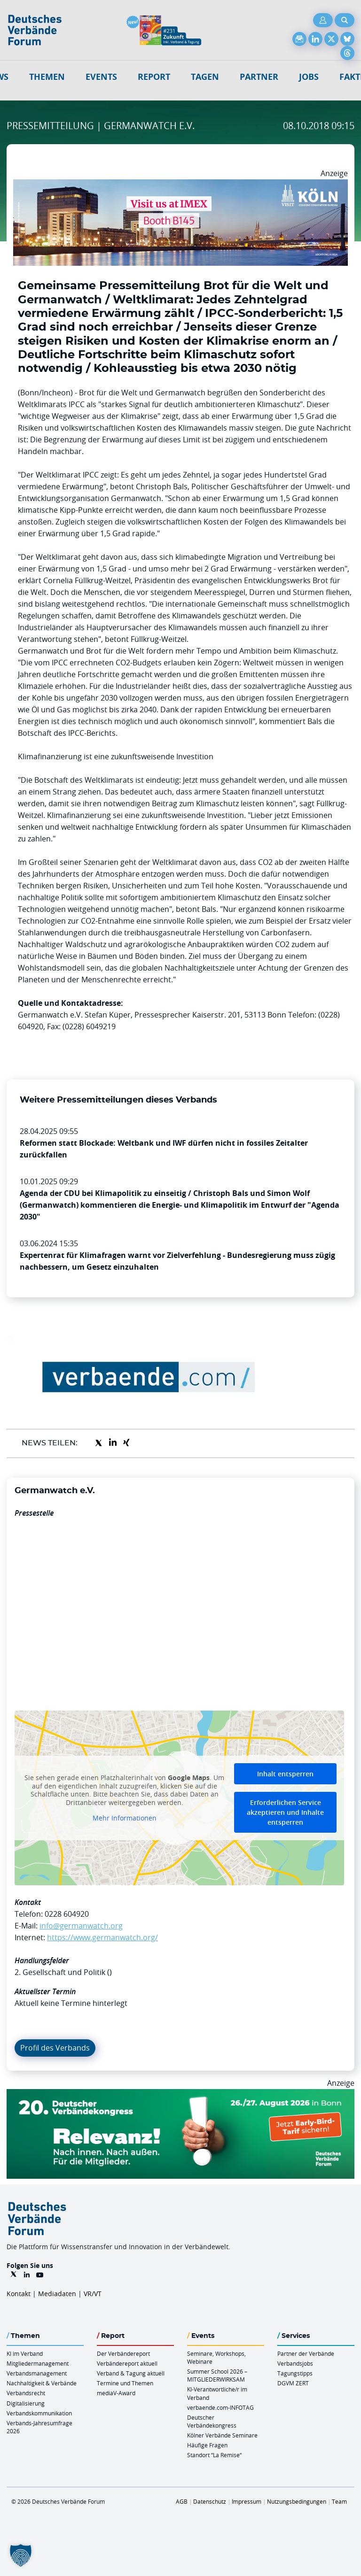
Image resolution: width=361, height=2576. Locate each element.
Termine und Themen (125, 2383)
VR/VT (93, 2293)
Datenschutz (209, 2501)
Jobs (309, 77)
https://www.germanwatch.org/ (102, 1937)
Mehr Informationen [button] (125, 1818)
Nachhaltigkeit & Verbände (42, 2383)
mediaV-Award (116, 2393)
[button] (20, 2555)
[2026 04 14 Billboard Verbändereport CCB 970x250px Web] (180, 185)
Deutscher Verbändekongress (211, 2421)
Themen (47, 77)
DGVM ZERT (293, 2383)
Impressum (246, 2501)
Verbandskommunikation (39, 2413)
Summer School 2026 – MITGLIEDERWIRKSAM (217, 2375)
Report (154, 77)
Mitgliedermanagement (38, 2363)
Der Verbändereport (123, 2353)
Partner (259, 77)
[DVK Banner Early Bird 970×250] (180, 2095)
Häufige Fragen (207, 2445)
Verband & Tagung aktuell (131, 2373)
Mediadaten (57, 2293)
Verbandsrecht (26, 2393)
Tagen (205, 77)
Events (101, 77)
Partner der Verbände (305, 2353)
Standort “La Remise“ (214, 2455)
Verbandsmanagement (37, 2373)
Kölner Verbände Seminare (222, 2435)
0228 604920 (67, 1914)
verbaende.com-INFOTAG (220, 2407)
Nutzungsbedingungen (296, 2501)
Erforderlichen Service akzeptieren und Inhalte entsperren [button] (285, 1812)
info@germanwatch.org (81, 1925)
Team (339, 2501)
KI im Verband (25, 2353)
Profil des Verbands (55, 2048)
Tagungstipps (295, 2373)
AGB (182, 2501)
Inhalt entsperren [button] (285, 1773)
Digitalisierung (26, 2403)
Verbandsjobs (295, 2363)
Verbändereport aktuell (127, 2363)
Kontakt (19, 2293)
